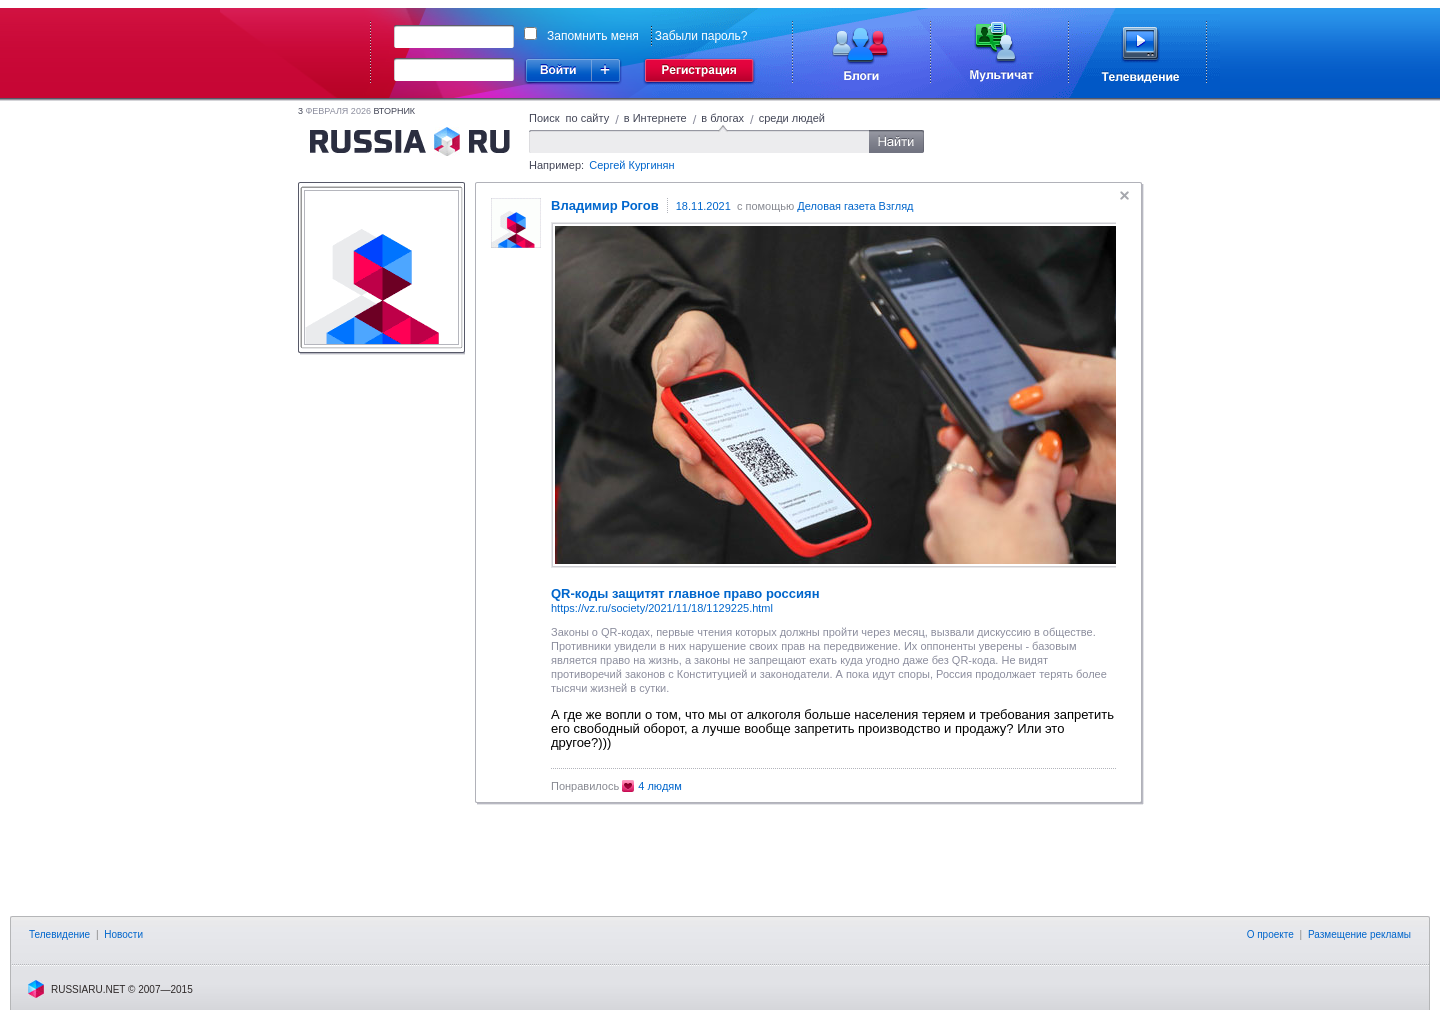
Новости (123, 934)
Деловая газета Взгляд (855, 206)
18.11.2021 (703, 206)
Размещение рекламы (1359, 934)
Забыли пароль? (701, 36)
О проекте (1270, 934)
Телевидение (59, 934)
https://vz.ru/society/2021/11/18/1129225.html (662, 608)
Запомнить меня (593, 36)
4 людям (660, 786)
